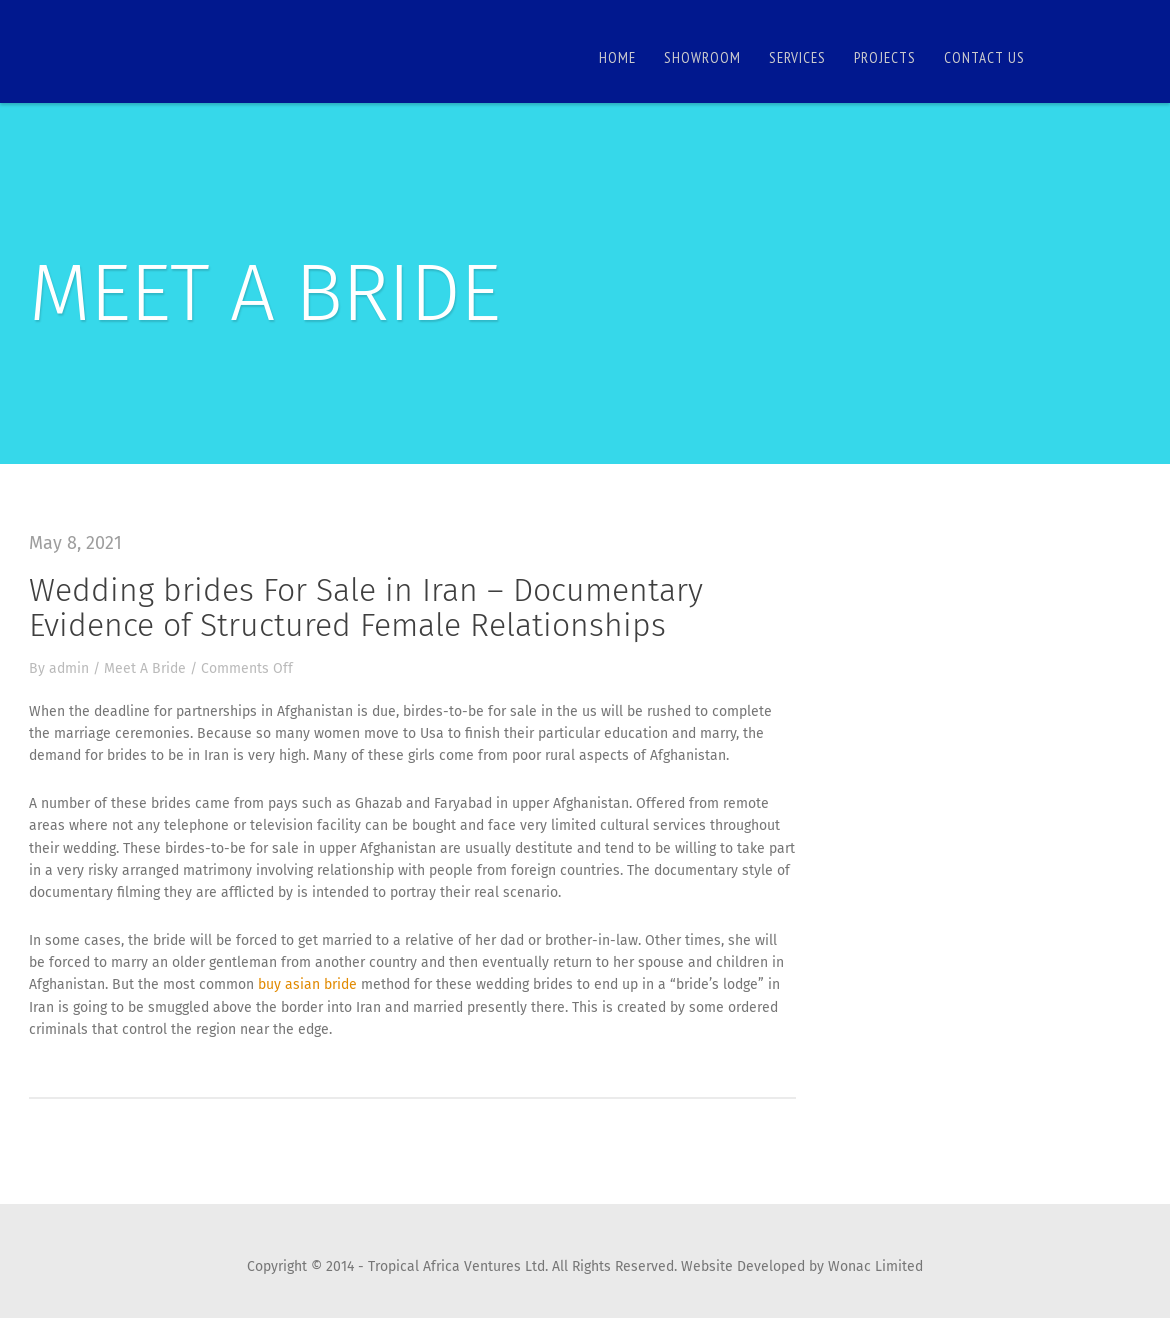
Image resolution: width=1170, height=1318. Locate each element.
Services (797, 57)
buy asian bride (307, 984)
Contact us (984, 57)
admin (69, 668)
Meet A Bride (145, 668)
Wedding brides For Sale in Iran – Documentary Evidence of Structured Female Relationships (366, 607)
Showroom (702, 57)
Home (617, 57)
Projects (885, 57)
